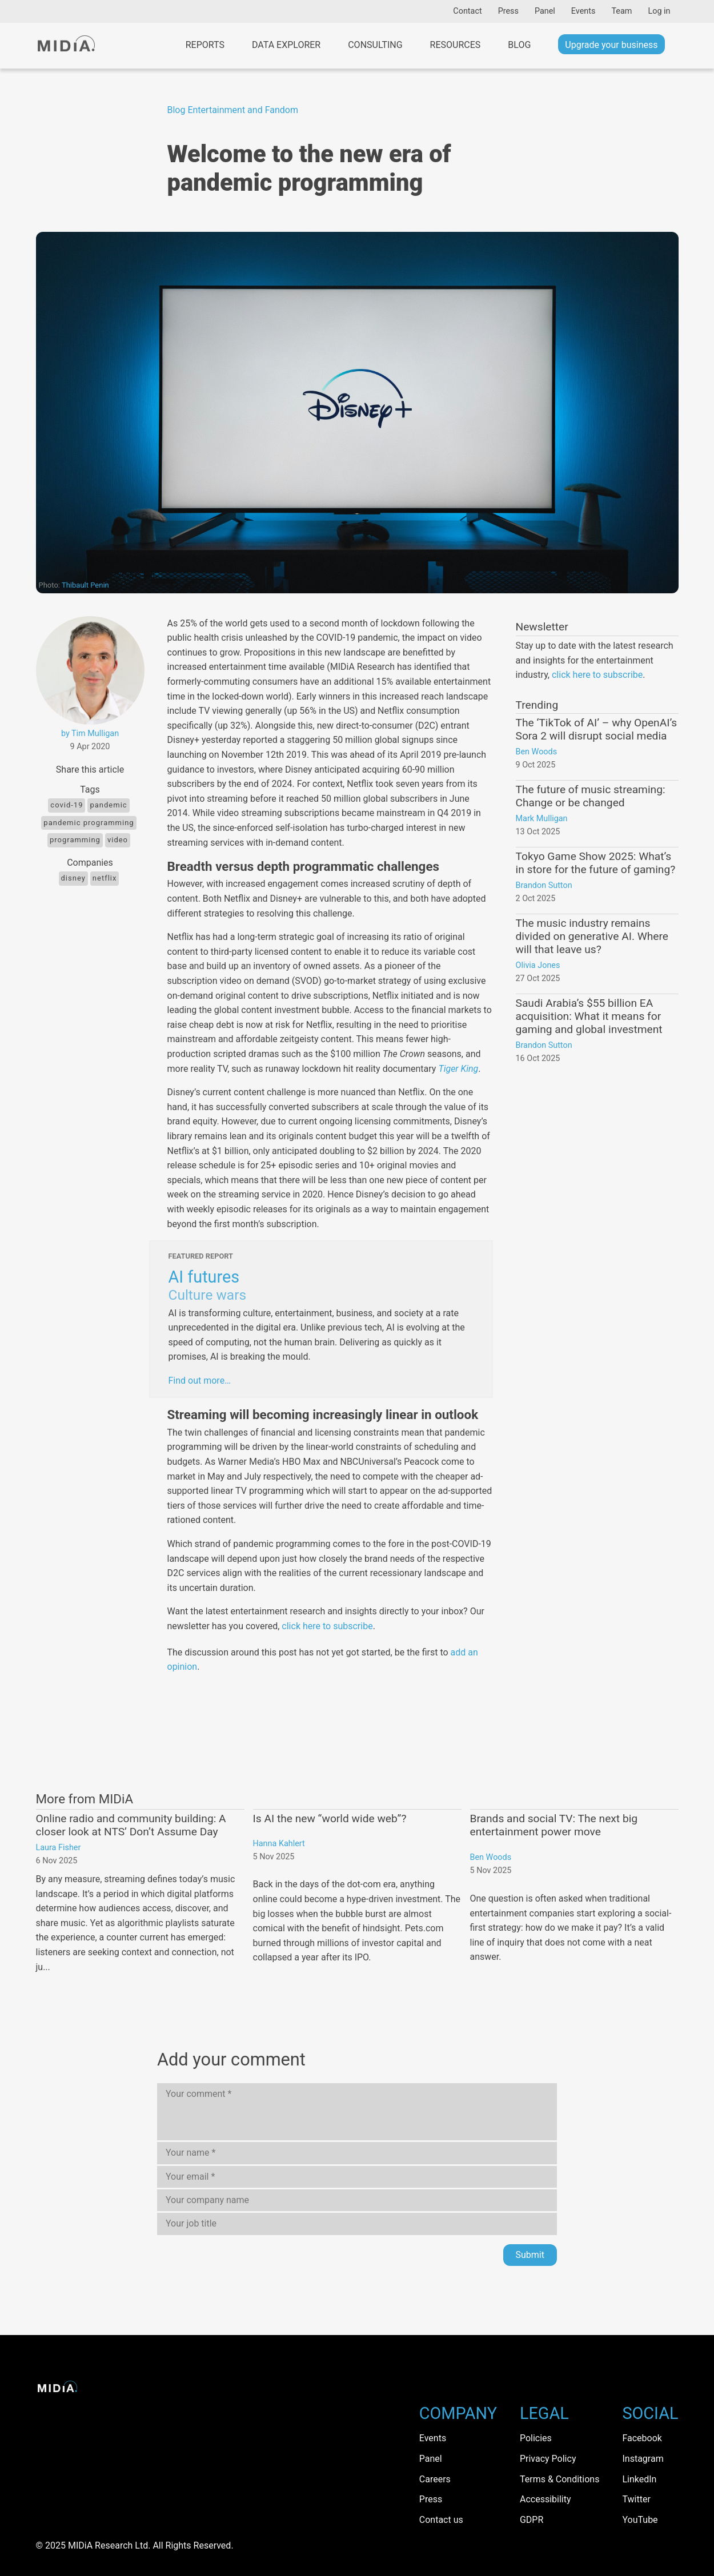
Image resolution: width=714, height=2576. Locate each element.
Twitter (636, 2499)
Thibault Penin (85, 585)
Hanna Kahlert (279, 1843)
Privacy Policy (548, 2458)
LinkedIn (639, 2479)
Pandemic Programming (88, 822)
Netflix (105, 878)
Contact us (441, 2519)
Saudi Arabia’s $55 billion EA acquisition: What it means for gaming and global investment (589, 1016)
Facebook (641, 2438)
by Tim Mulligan (90, 733)
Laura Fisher (58, 1847)
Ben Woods (536, 752)
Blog (519, 44)
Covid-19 (66, 805)
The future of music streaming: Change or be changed (590, 796)
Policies (536, 2438)
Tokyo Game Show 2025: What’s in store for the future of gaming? (596, 863)
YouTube (639, 2519)
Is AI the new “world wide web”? (330, 1818)
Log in (659, 11)
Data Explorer (286, 44)
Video (117, 839)
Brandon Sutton (544, 885)
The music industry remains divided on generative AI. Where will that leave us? (592, 936)
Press (508, 11)
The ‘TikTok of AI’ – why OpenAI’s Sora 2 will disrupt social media (596, 729)
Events (583, 11)
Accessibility (545, 2499)
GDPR (531, 2519)
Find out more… (200, 1380)
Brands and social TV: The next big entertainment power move (554, 1825)
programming (75, 839)
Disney (73, 878)
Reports (205, 44)
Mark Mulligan (542, 818)
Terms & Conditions (560, 2479)
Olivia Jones (538, 965)
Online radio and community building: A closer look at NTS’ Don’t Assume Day (131, 1825)
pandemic (108, 805)
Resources (455, 44)
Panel (545, 11)
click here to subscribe (327, 1626)
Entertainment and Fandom (242, 110)
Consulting (375, 44)
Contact (467, 11)
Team (621, 11)
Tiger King (458, 1068)
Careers (435, 2479)
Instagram (642, 2458)
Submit (530, 2254)
